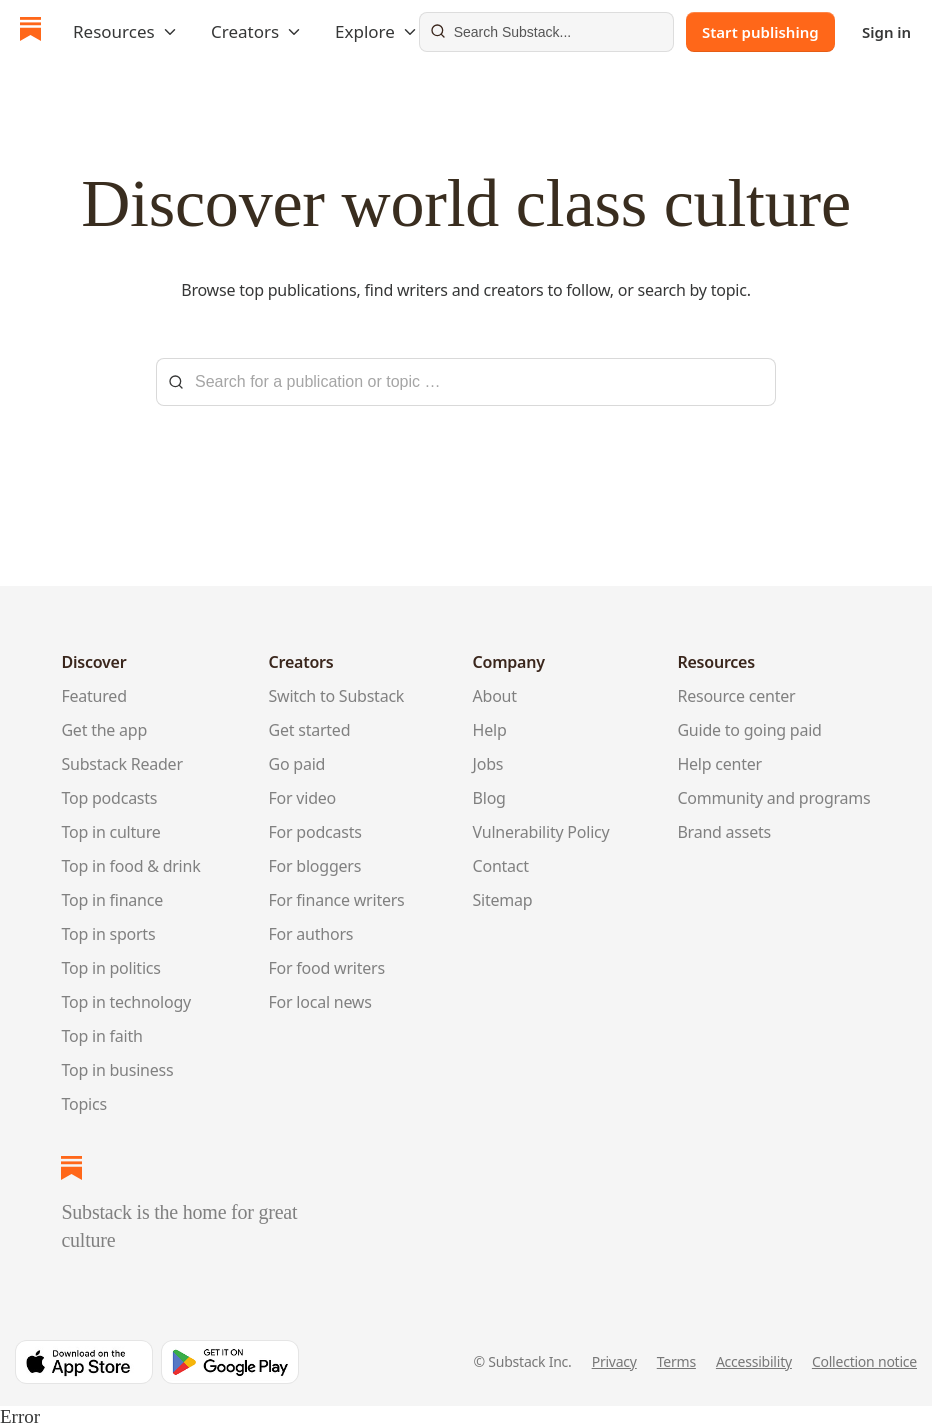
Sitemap (503, 900)
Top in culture (110, 832)
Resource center (736, 696)
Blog (489, 798)
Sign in (886, 32)
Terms (676, 1361)
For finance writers (337, 900)
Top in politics (110, 968)
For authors (311, 934)
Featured (93, 696)
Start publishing (760, 32)
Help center (719, 764)
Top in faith (101, 1036)
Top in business (117, 1070)
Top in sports (108, 934)
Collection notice (864, 1361)
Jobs (488, 764)
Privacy (614, 1361)
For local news (320, 1002)
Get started (310, 730)
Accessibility (754, 1361)
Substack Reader (121, 764)
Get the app (104, 730)
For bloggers (315, 866)
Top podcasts (109, 798)
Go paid (297, 764)
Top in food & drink (130, 866)
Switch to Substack (337, 696)
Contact (501, 866)
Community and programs (773, 798)
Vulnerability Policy (541, 832)
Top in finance (112, 900)
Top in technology (126, 1002)
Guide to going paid (749, 730)
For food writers (327, 968)
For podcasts (315, 832)
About (495, 696)
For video (303, 798)
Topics (83, 1104)
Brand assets (724, 832)
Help (490, 730)
